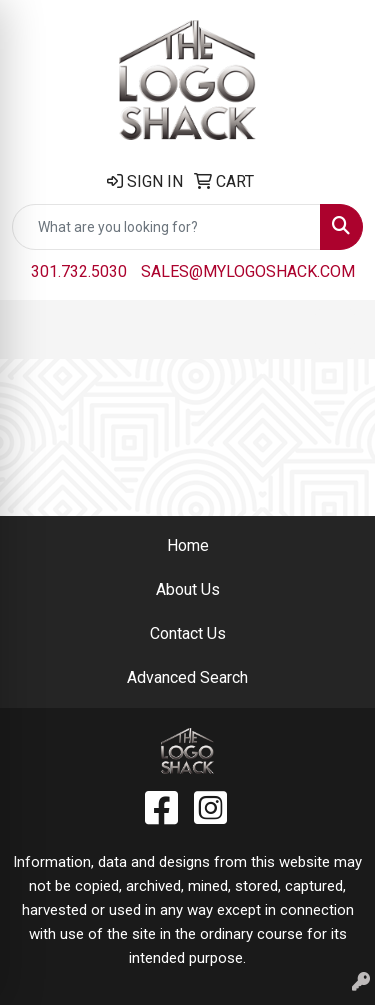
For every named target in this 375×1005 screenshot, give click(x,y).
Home (188, 545)
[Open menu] (335, 329)
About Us (188, 589)
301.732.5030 (79, 271)
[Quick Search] (166, 227)
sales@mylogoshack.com (248, 271)
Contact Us (188, 633)
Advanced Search (187, 677)
